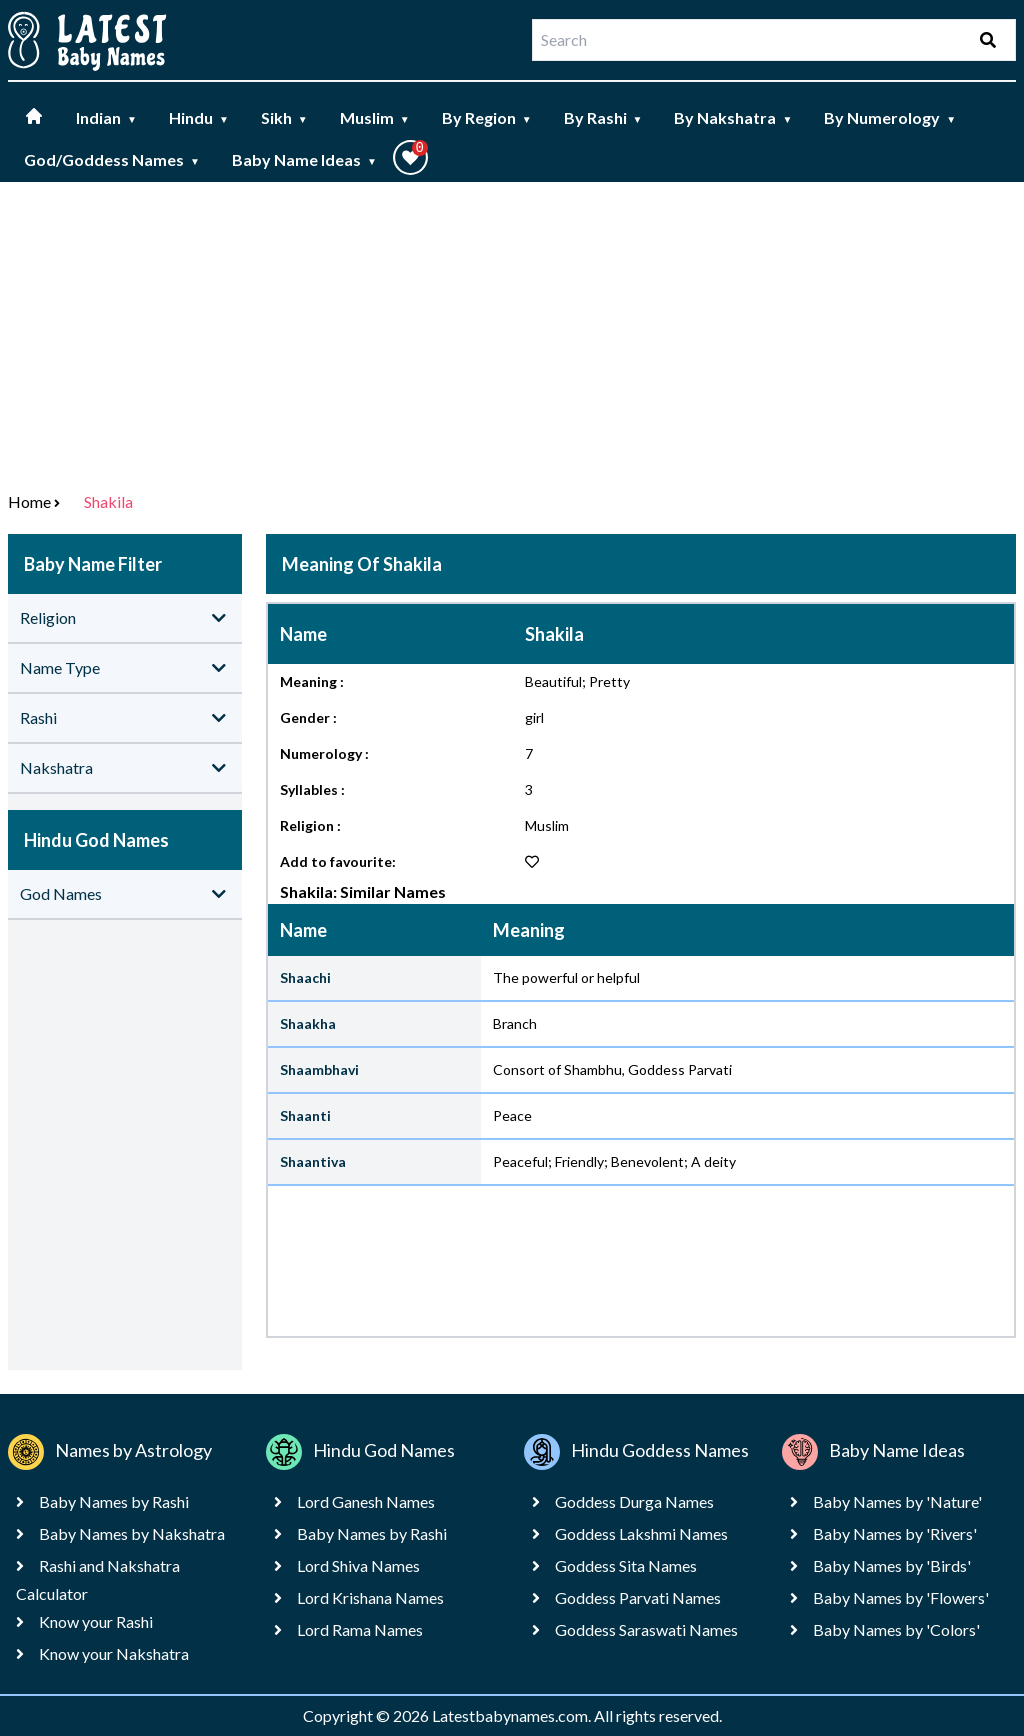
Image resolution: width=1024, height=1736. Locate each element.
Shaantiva (313, 1161)
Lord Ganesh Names (366, 1501)
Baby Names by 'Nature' (897, 1501)
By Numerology (890, 117)
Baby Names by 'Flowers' (901, 1597)
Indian (106, 117)
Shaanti (305, 1115)
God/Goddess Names (112, 159)
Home (29, 501)
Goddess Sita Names (626, 1565)
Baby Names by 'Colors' (896, 1629)
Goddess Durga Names (634, 1501)
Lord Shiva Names (358, 1565)
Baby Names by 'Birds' (892, 1565)
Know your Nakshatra (114, 1653)
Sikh (284, 117)
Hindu (199, 117)
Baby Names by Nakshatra (132, 1533)
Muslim (375, 117)
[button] (410, 157)
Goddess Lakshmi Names (641, 1533)
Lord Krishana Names (370, 1597)
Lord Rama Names (360, 1629)
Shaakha (308, 1023)
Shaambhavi (319, 1069)
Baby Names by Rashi (114, 1501)
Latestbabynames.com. (513, 1715)
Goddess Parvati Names (638, 1597)
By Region (487, 117)
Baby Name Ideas (304, 159)
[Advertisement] (512, 332)
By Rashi (603, 117)
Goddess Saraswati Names (646, 1629)
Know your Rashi (96, 1621)
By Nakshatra (733, 117)
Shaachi (305, 977)
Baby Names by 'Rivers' (895, 1533)
